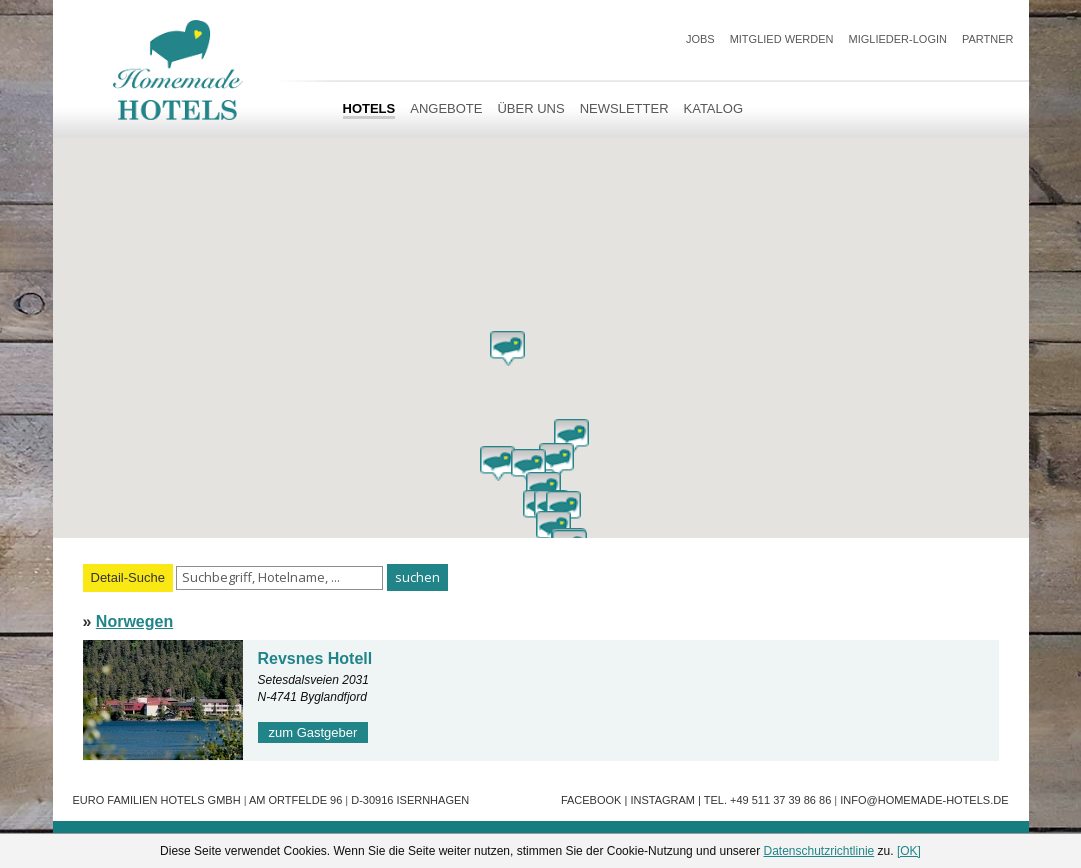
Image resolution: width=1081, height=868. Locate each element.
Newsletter (624, 108)
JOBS (700, 39)
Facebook (591, 800)
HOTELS (369, 108)
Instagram (662, 800)
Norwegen (134, 621)
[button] (507, 348)
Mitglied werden (782, 39)
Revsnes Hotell (315, 658)
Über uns (530, 108)
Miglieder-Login (898, 39)
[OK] (909, 851)
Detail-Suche (128, 577)
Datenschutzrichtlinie (819, 851)
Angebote (446, 108)
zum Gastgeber (313, 732)
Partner (988, 39)
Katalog (713, 108)
